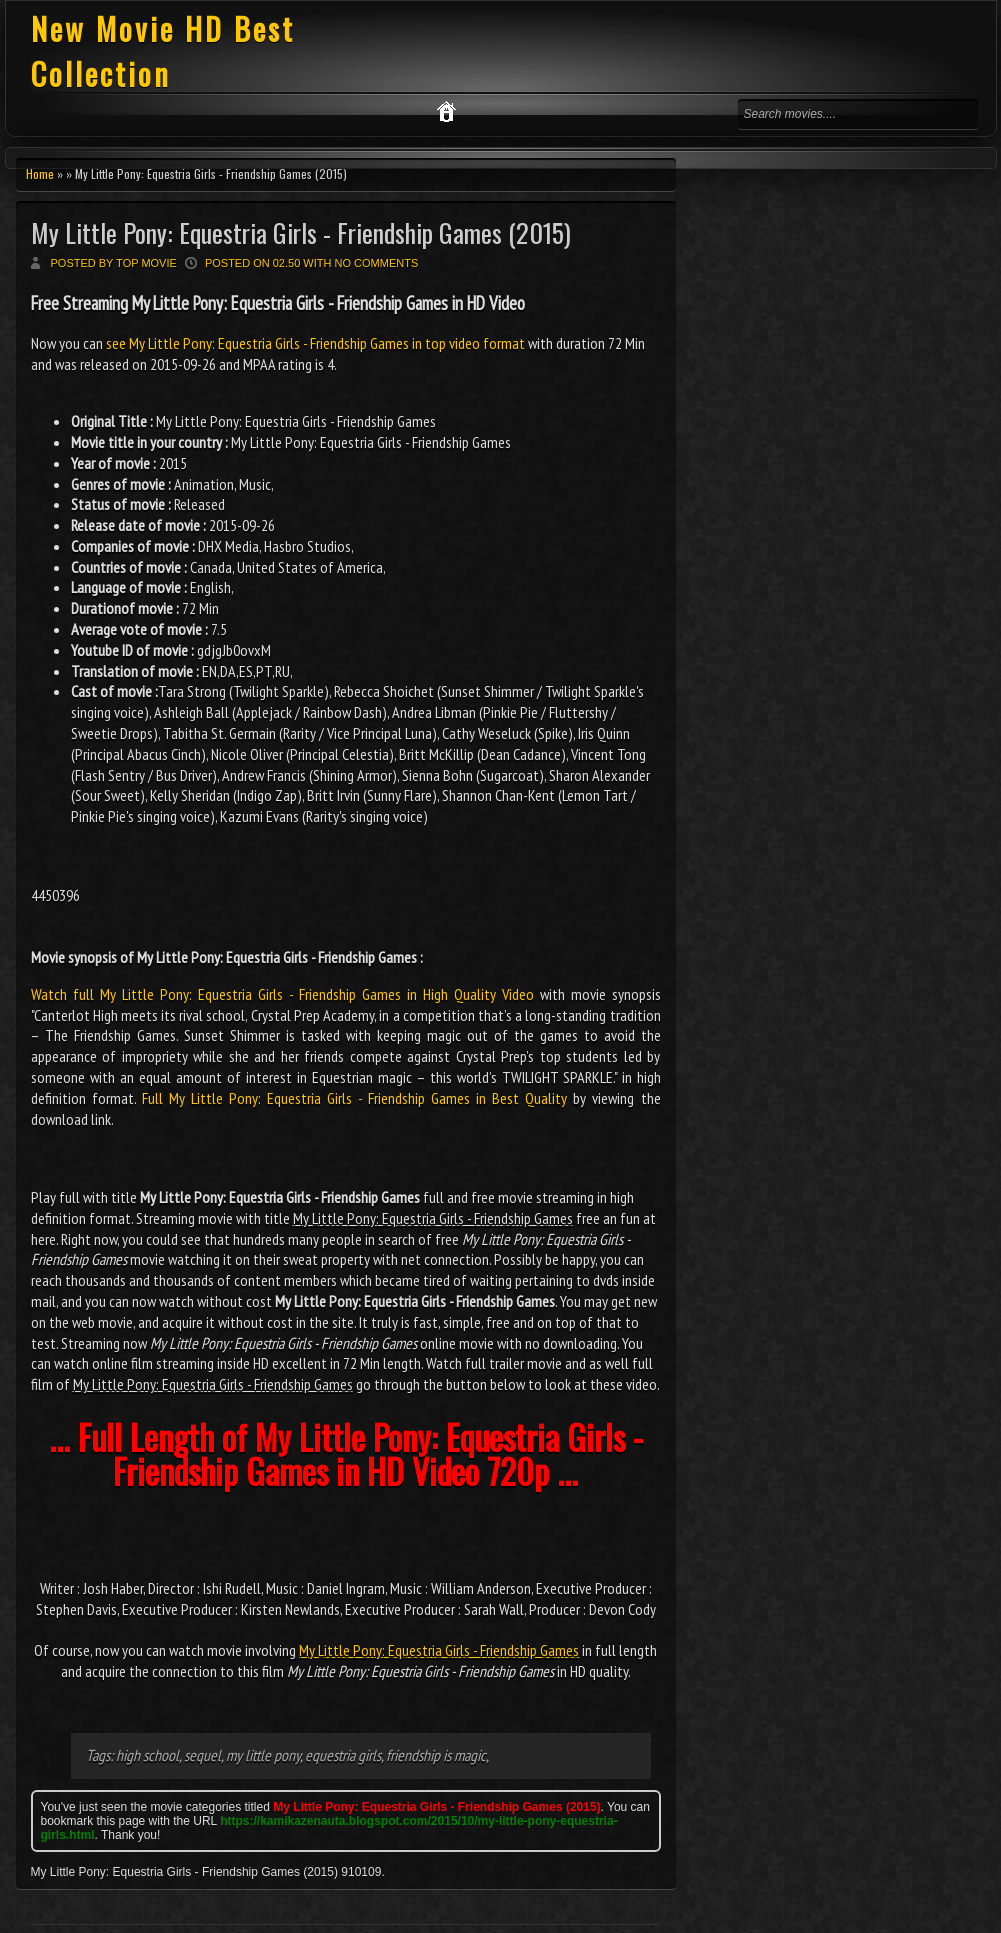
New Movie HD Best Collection (163, 51)
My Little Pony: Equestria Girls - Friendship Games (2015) (301, 232)
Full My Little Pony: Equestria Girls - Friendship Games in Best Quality (355, 1098)
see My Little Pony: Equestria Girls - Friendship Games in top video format (315, 343)
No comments (377, 263)
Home (40, 173)
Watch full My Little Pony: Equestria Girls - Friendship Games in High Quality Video (282, 994)
